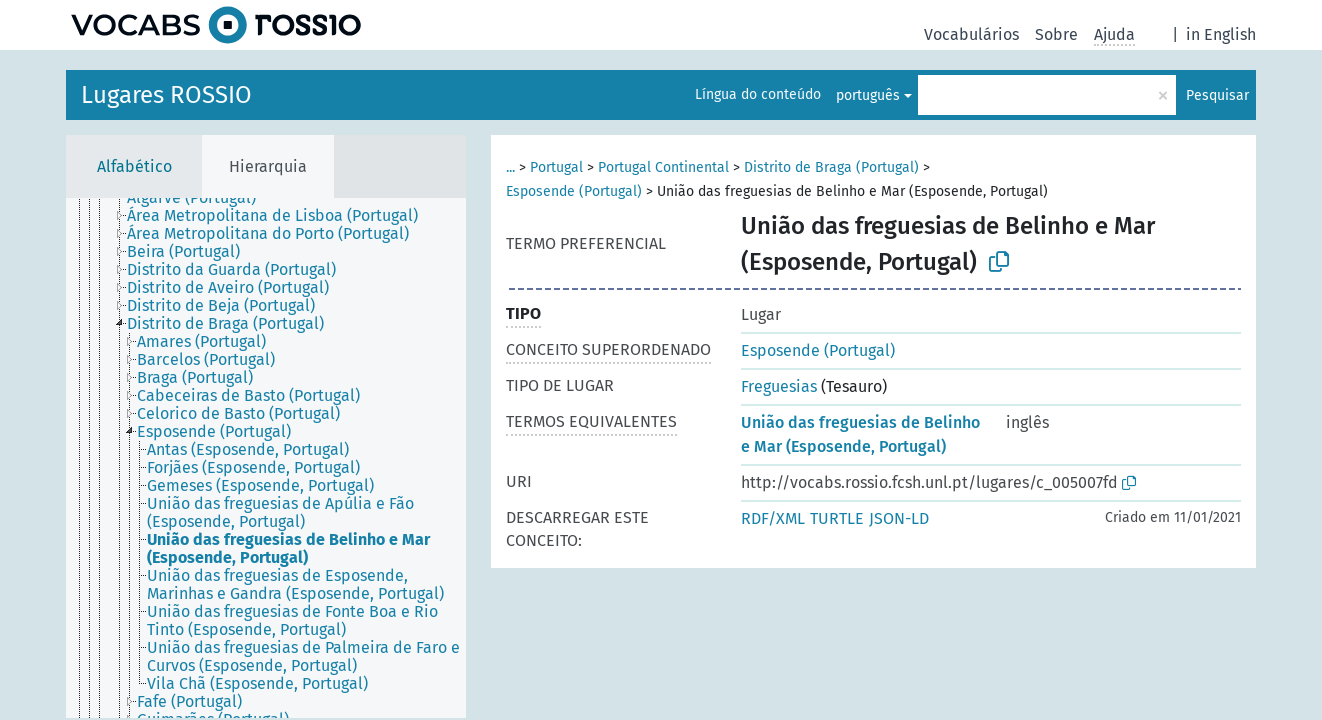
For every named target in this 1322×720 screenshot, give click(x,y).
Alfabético (134, 166)
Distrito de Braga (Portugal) (831, 167)
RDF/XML (773, 518)
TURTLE (837, 518)
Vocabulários (971, 34)
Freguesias (779, 386)
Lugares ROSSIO (166, 95)
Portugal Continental (663, 167)
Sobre (1056, 34)
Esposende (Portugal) (574, 191)
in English (1221, 34)
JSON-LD (899, 518)
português (868, 95)
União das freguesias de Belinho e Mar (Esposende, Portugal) (860, 434)
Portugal (556, 167)
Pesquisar (1217, 95)
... (510, 167)
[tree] (266, 458)
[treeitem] (200, 198)
